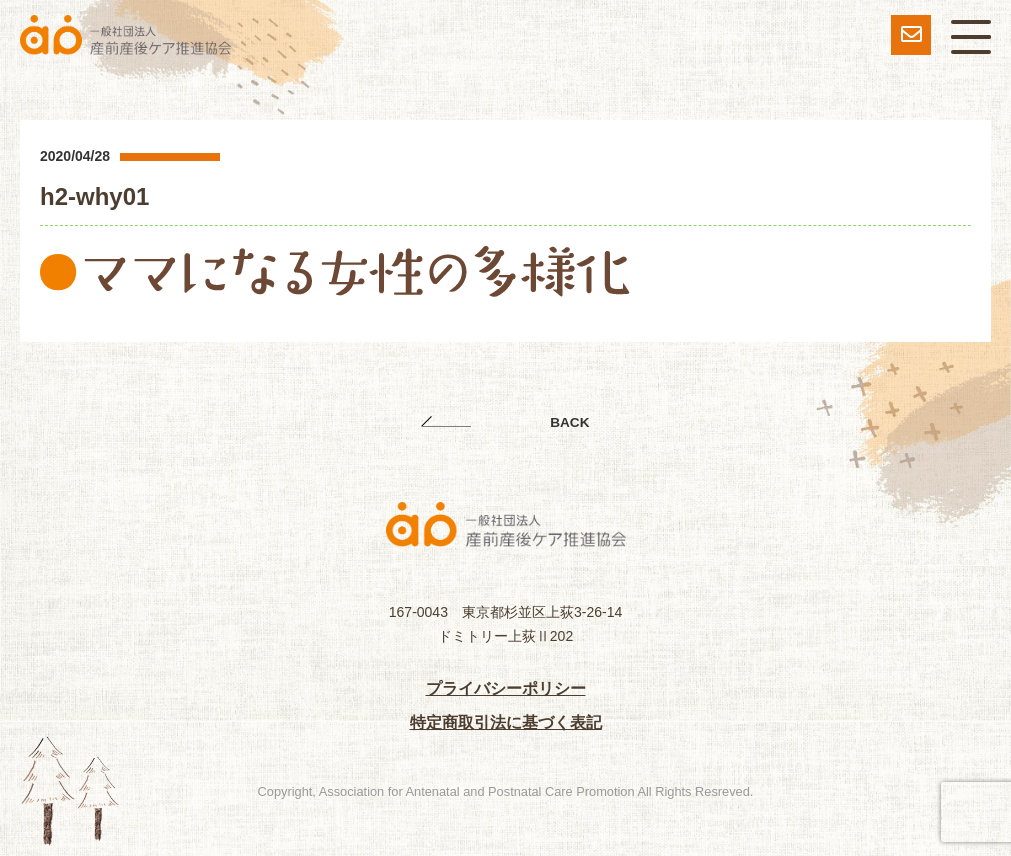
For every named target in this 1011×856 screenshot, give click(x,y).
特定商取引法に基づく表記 (506, 723)
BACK (569, 422)
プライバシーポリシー (506, 689)
